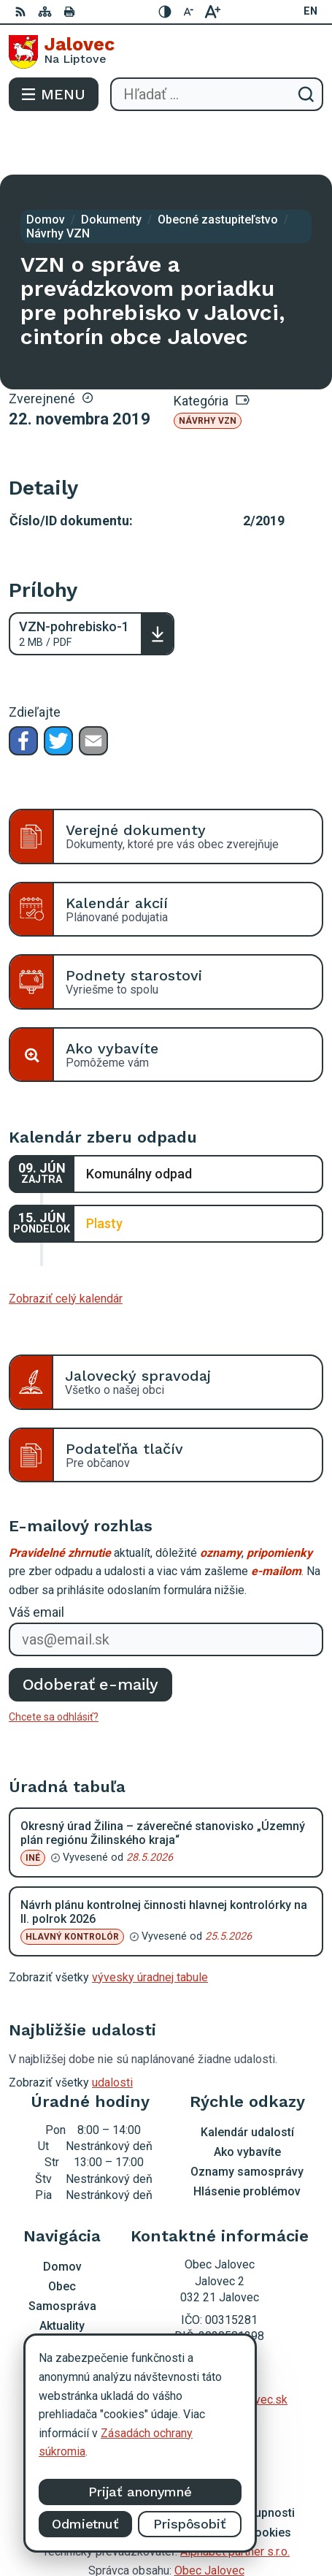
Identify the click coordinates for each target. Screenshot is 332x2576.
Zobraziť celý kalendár (66, 1247)
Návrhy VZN (207, 369)
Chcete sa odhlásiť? (54, 1665)
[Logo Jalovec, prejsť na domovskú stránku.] (166, 52)
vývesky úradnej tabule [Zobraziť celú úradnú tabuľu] (150, 1925)
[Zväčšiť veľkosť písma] (212, 11)
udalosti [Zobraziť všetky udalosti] (112, 2031)
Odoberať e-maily (91, 1632)
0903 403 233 (219, 2332)
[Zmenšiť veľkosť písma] (189, 11)
